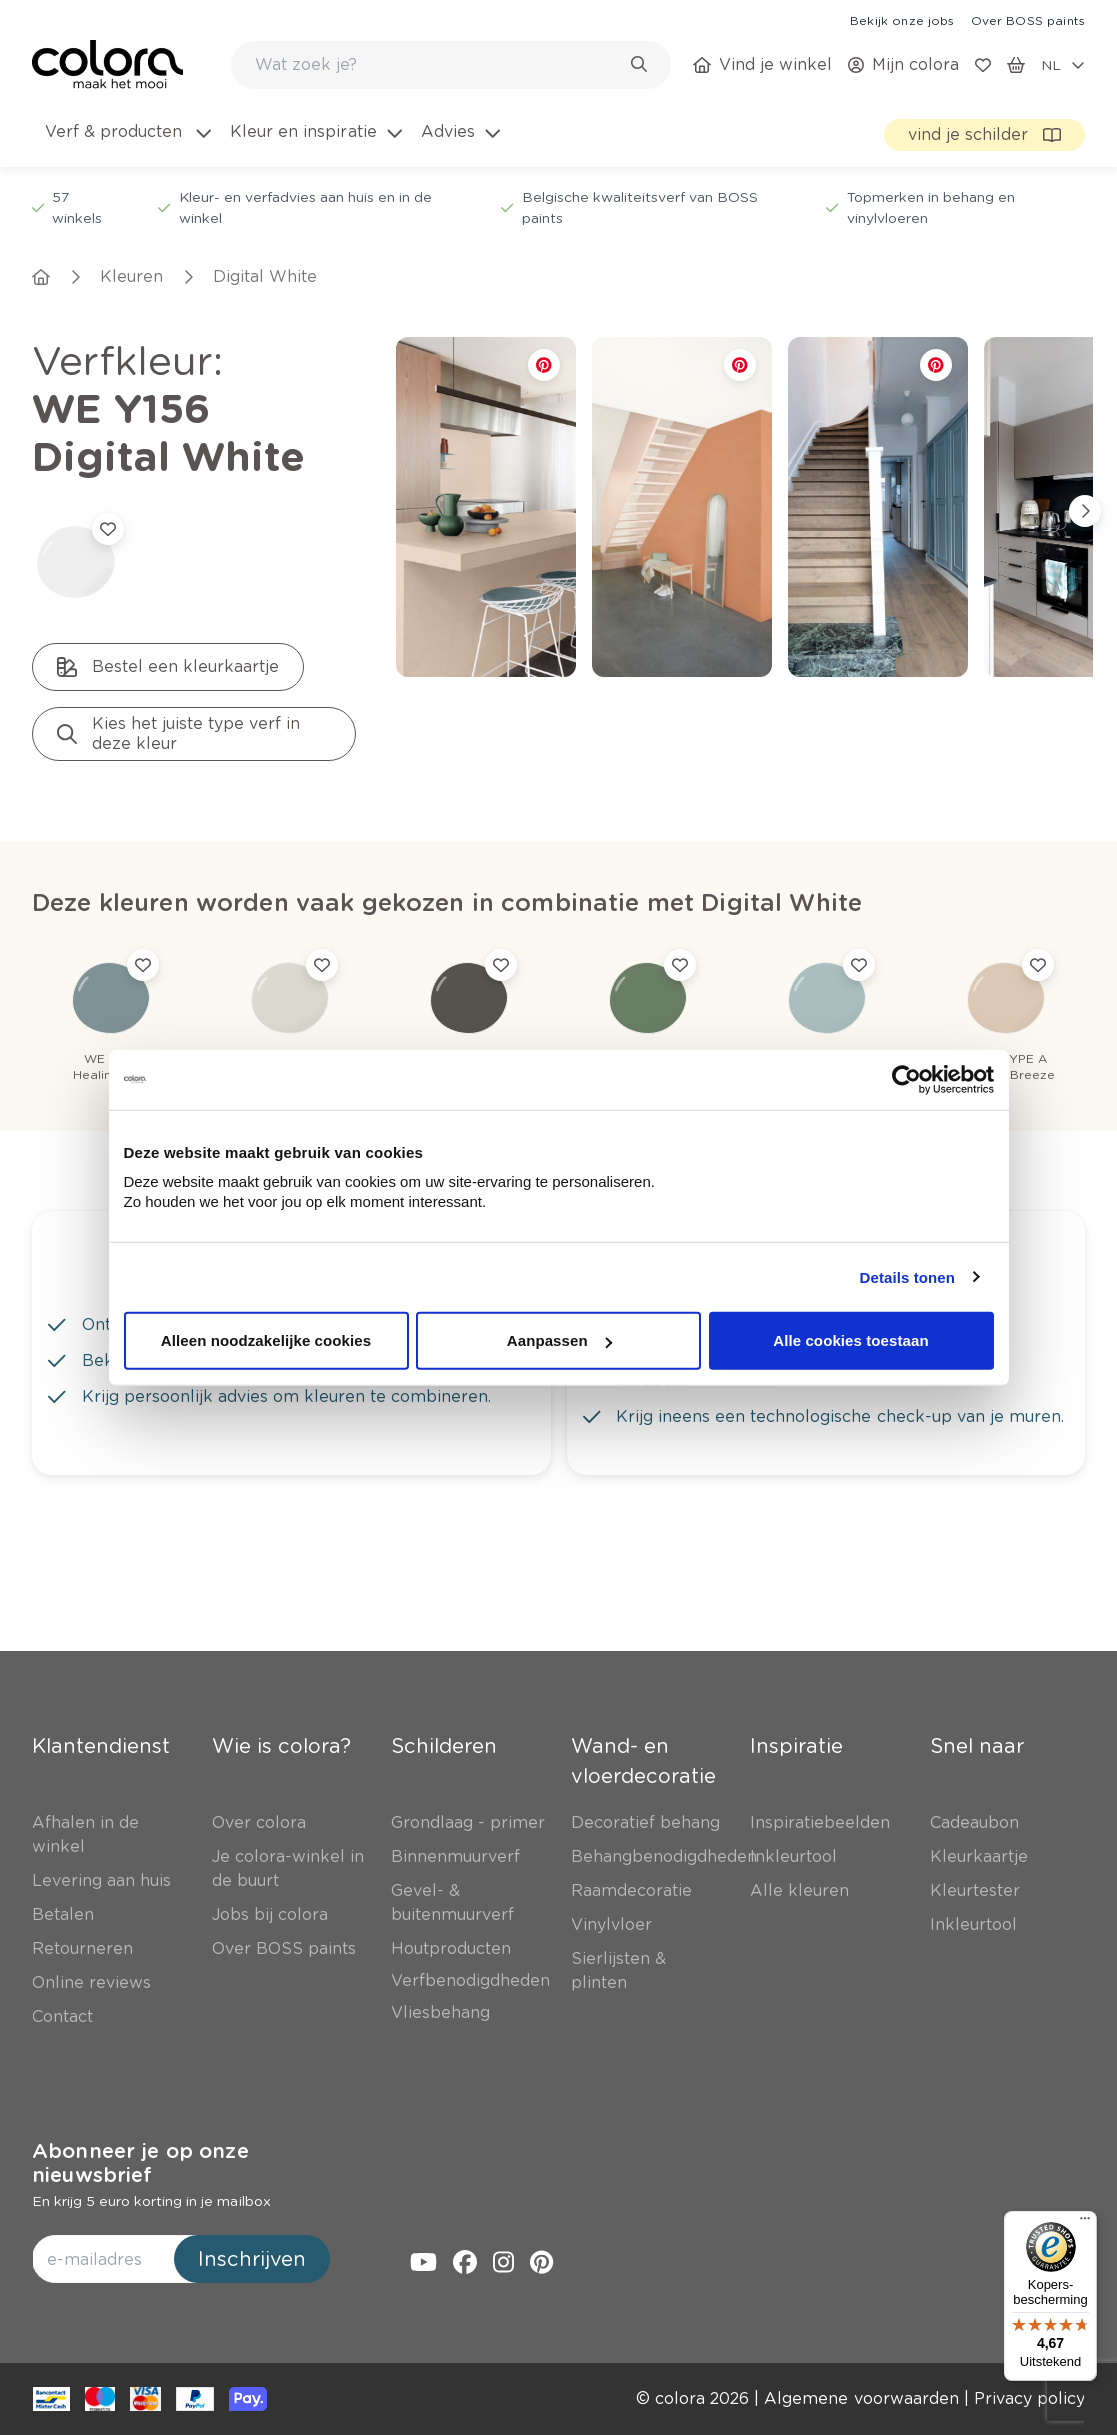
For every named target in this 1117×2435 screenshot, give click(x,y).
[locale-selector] (1063, 65)
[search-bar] (438, 65)
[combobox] (451, 65)
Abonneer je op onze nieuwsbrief (140, 2163)
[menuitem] (126, 144)
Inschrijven (252, 2259)
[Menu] (1085, 2223)
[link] (902, 20)
